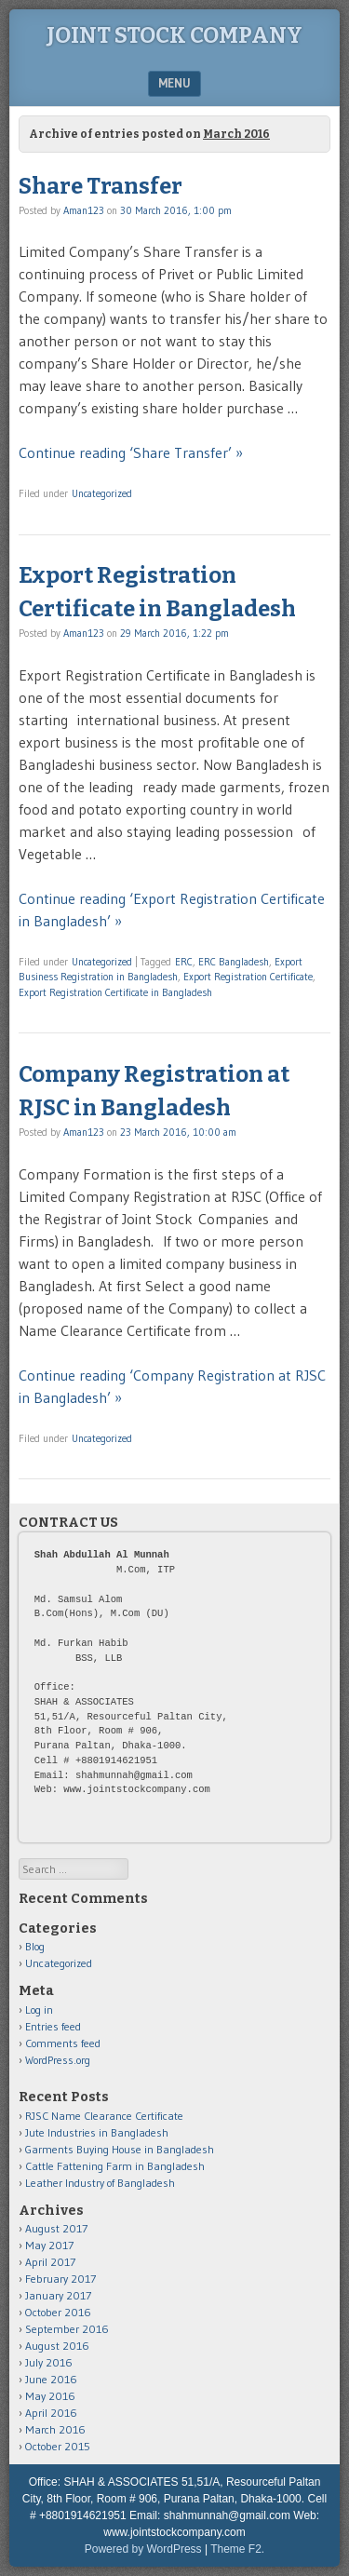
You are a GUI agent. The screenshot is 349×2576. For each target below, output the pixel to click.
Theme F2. (237, 2549)
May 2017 (49, 2245)
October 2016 (58, 2312)
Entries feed (53, 2026)
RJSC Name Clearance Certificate (104, 2116)
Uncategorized (102, 493)
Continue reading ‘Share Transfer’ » (131, 452)
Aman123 (83, 210)
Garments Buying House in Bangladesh (119, 2149)
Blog (35, 1946)
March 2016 (55, 2429)
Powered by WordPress (143, 2549)
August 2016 (57, 2346)
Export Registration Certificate (248, 976)
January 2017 (58, 2295)
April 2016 (51, 2413)
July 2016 (49, 2362)
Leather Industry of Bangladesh (100, 2183)
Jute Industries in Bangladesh (96, 2132)
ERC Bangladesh (233, 961)
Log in (39, 2009)
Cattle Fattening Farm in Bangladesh (115, 2166)
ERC (184, 961)
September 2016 (67, 2329)
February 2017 (60, 2279)
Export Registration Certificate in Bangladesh (115, 992)
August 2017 (56, 2228)
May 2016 (50, 2396)
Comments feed (63, 2043)
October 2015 (57, 2446)
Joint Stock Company (174, 35)
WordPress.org (57, 2060)
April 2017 (50, 2262)
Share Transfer (100, 186)
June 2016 (51, 2379)
